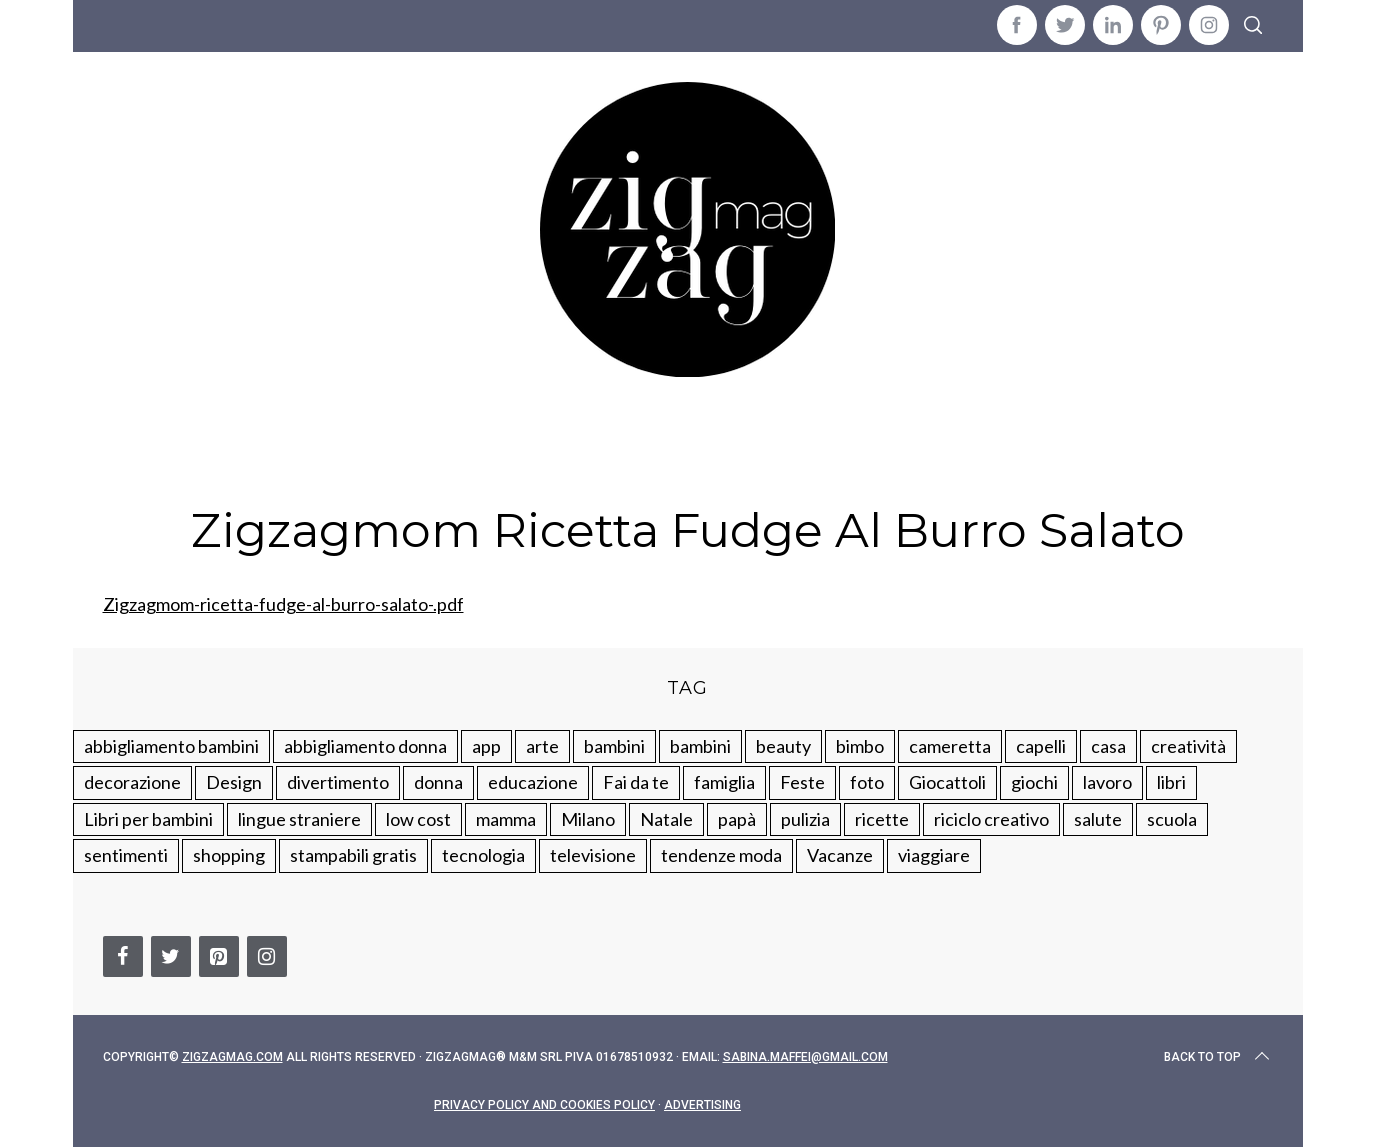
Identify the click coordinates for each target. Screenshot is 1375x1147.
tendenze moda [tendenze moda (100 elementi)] (721, 855)
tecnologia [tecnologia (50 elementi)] (483, 855)
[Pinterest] (219, 956)
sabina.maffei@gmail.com (805, 1057)
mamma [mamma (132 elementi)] (506, 819)
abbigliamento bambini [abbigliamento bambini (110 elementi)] (171, 746)
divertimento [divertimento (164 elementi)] (338, 782)
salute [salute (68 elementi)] (1098, 819)
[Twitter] (171, 956)
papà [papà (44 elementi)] (737, 819)
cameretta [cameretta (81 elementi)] (950, 746)
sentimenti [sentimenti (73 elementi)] (126, 855)
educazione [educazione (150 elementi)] (533, 782)
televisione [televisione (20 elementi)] (593, 855)
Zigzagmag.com (232, 1057)
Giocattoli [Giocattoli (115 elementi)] (947, 782)
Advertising (702, 1105)
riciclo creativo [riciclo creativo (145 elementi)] (991, 819)
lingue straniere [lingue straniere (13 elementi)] (299, 819)
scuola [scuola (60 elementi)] (1172, 819)
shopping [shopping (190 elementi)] (229, 855)
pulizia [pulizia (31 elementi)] (805, 819)
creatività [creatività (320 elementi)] (1188, 746)
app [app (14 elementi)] (486, 746)
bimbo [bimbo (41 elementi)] (860, 746)
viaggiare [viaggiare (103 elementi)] (934, 855)
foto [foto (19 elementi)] (867, 782)
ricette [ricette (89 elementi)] (882, 819)
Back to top (1218, 1057)
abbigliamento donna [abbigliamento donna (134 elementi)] (365, 746)
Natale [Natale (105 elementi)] (666, 819)
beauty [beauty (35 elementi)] (783, 746)
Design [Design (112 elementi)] (234, 782)
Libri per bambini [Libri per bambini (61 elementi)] (148, 819)
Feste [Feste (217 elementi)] (802, 782)
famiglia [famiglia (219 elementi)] (724, 782)
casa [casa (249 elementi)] (1108, 746)
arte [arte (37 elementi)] (542, 746)
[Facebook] (123, 956)
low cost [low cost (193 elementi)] (418, 819)
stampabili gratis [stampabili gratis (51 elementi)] (353, 855)
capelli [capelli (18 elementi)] (1041, 746)
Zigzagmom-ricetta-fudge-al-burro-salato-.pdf (283, 604)
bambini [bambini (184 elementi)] (700, 746)
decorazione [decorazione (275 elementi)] (132, 782)
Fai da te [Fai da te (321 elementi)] (636, 782)
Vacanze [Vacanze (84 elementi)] (840, 855)
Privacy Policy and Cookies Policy (544, 1105)
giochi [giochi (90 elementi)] (1034, 782)
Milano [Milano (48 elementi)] (588, 819)
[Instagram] (267, 956)
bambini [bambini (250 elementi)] (614, 746)
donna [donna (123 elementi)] (438, 782)
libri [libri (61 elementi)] (1171, 782)
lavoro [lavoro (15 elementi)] (1107, 782)
